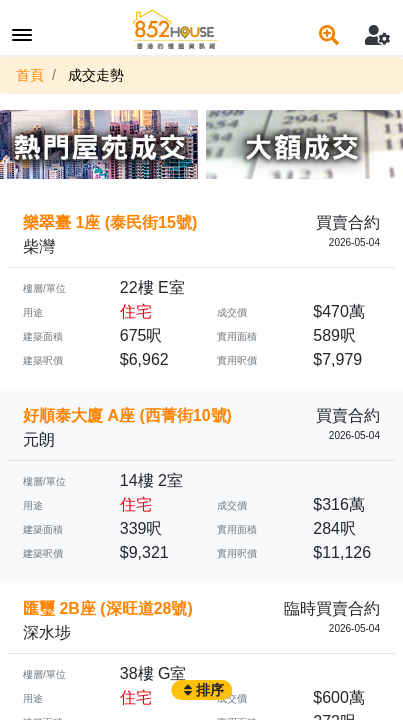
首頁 (30, 75)
